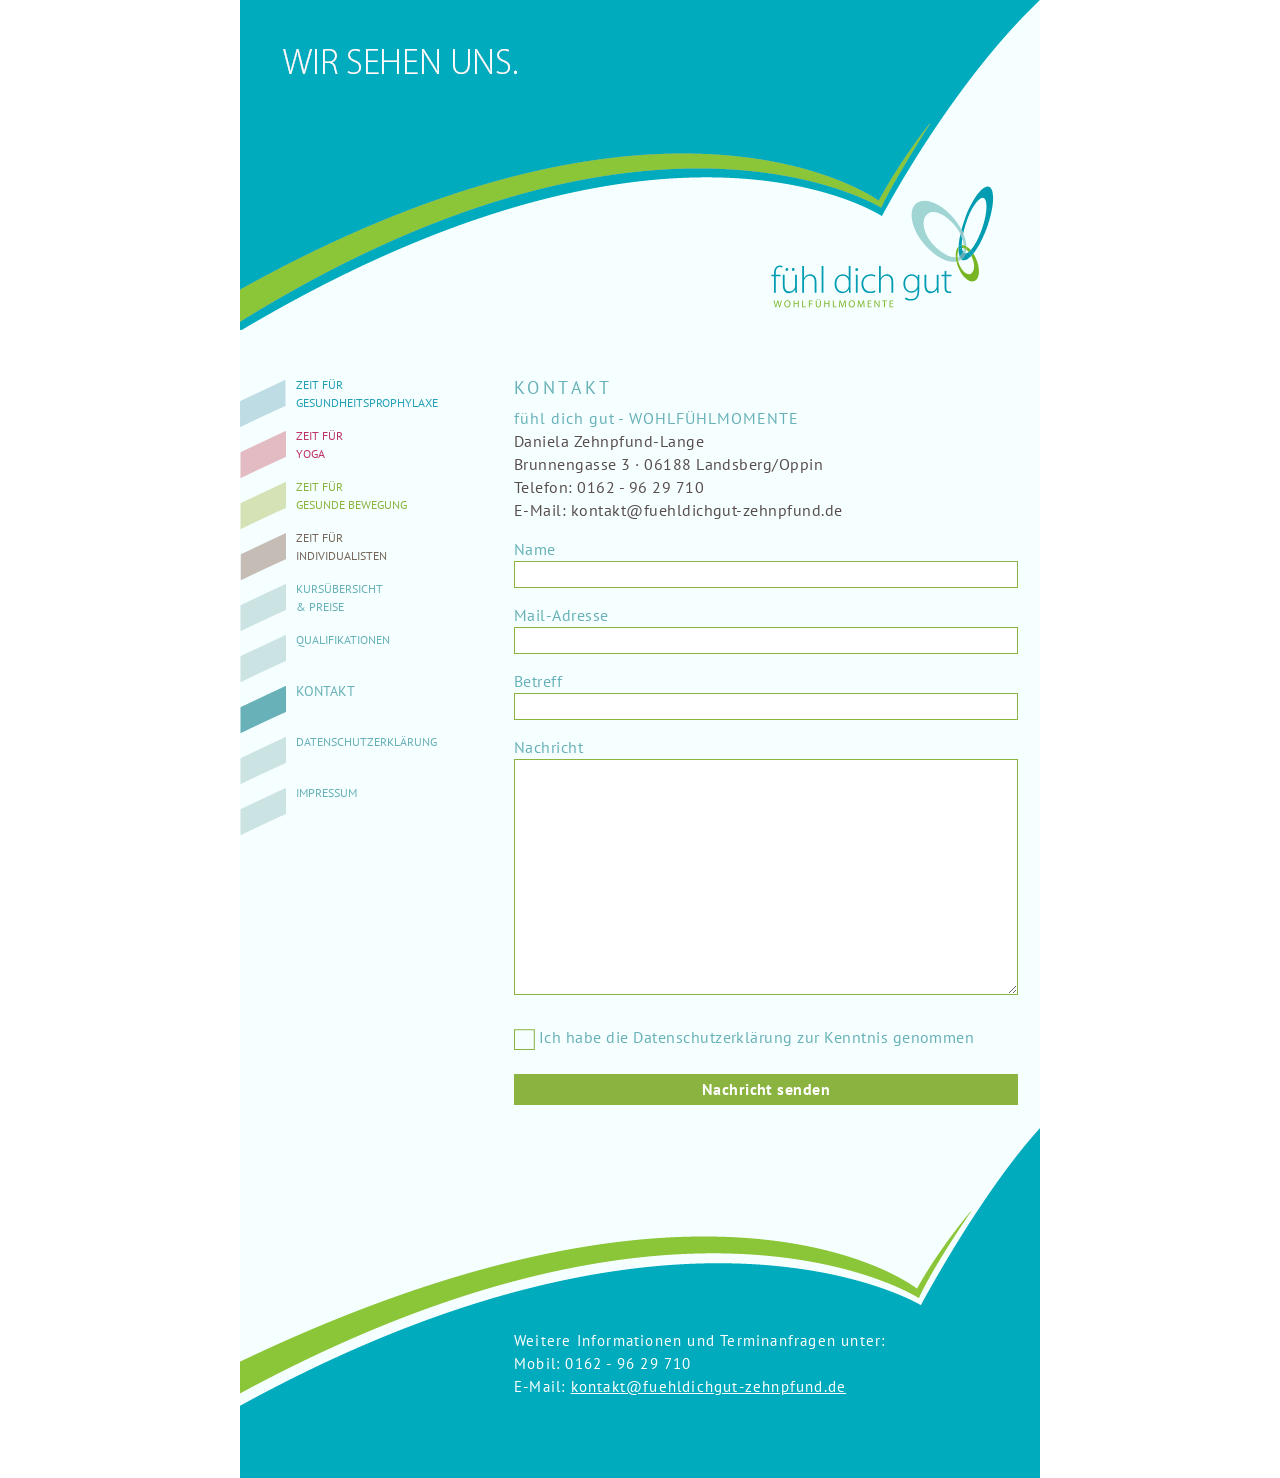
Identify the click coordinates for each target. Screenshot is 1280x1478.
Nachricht (548, 747)
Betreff (538, 681)
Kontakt (325, 691)
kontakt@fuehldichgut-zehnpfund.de (709, 1386)
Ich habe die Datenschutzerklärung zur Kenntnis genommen (744, 1038)
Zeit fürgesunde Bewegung (351, 495)
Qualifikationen (343, 639)
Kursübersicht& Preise (339, 597)
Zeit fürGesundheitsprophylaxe (367, 393)
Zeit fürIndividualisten (341, 546)
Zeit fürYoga (319, 444)
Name (535, 549)
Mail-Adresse (561, 615)
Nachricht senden (766, 1089)
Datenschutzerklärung (366, 741)
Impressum (326, 792)
